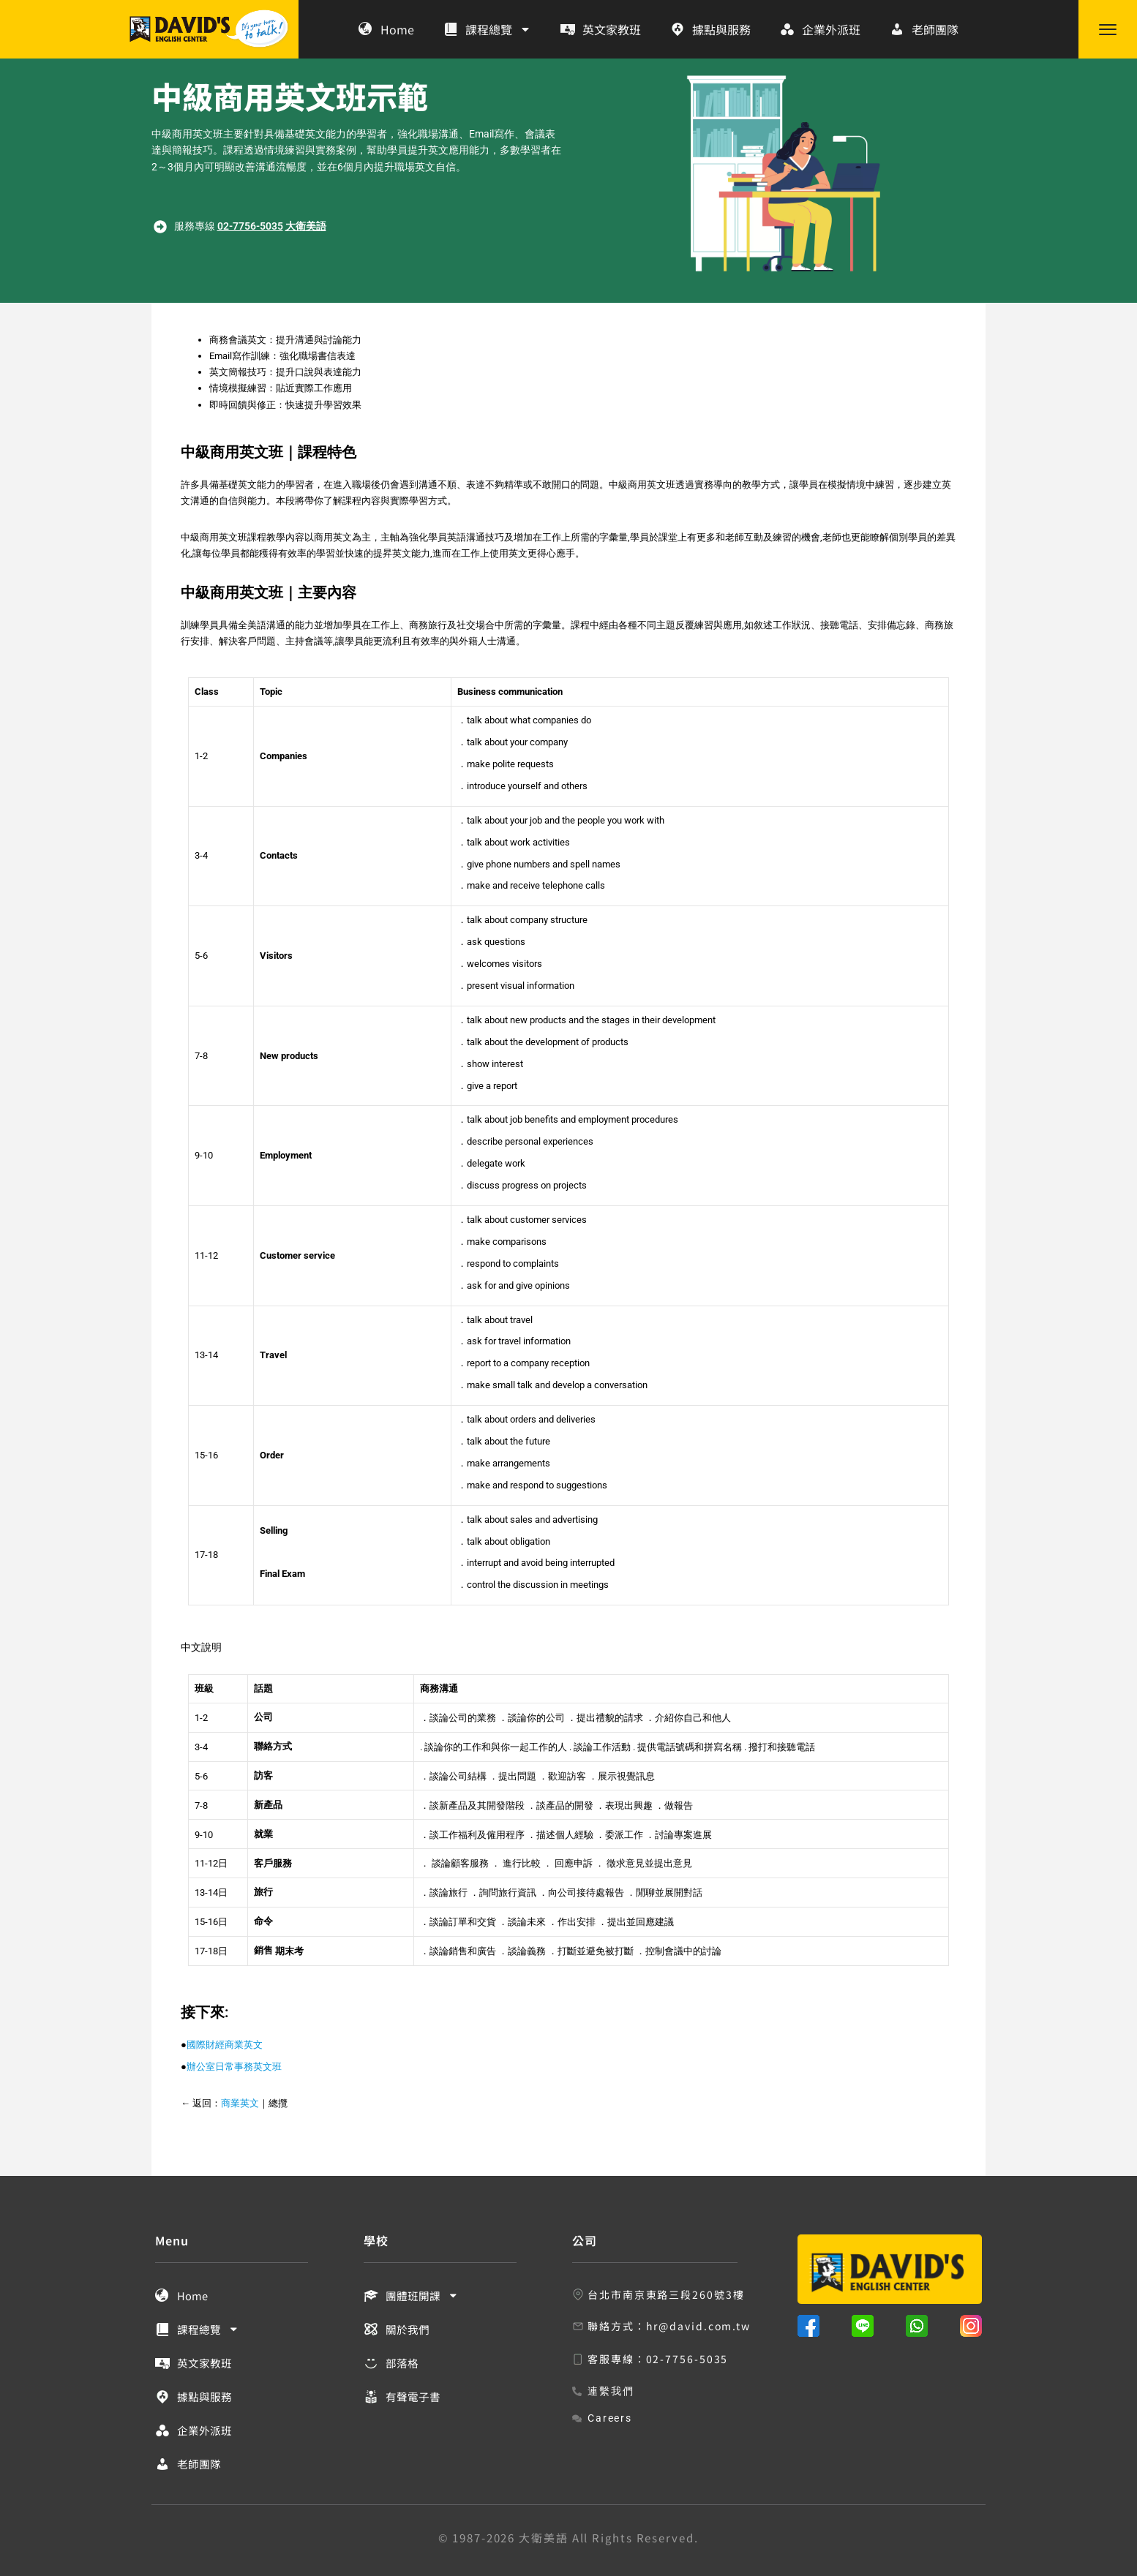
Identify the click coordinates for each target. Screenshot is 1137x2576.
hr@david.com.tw (698, 2326)
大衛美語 (305, 226)
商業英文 (240, 2103)
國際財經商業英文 (225, 2044)
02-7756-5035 (250, 226)
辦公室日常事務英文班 (234, 2066)
